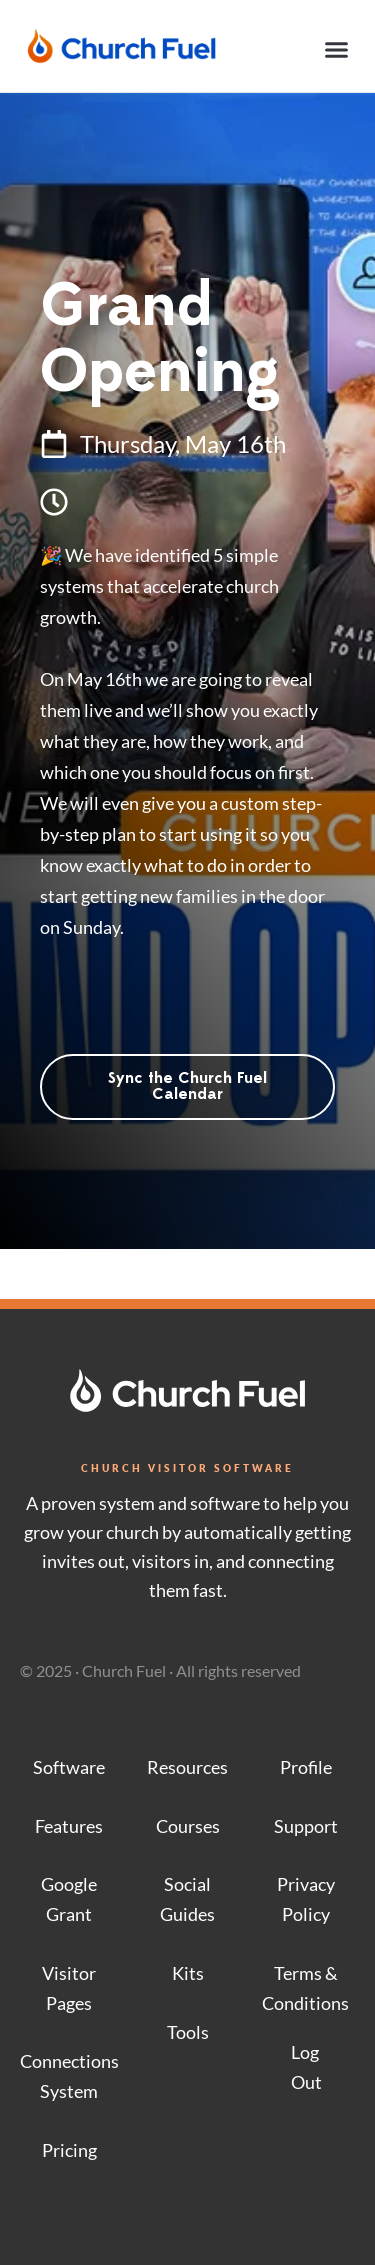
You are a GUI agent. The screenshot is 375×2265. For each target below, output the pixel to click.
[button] (337, 50)
